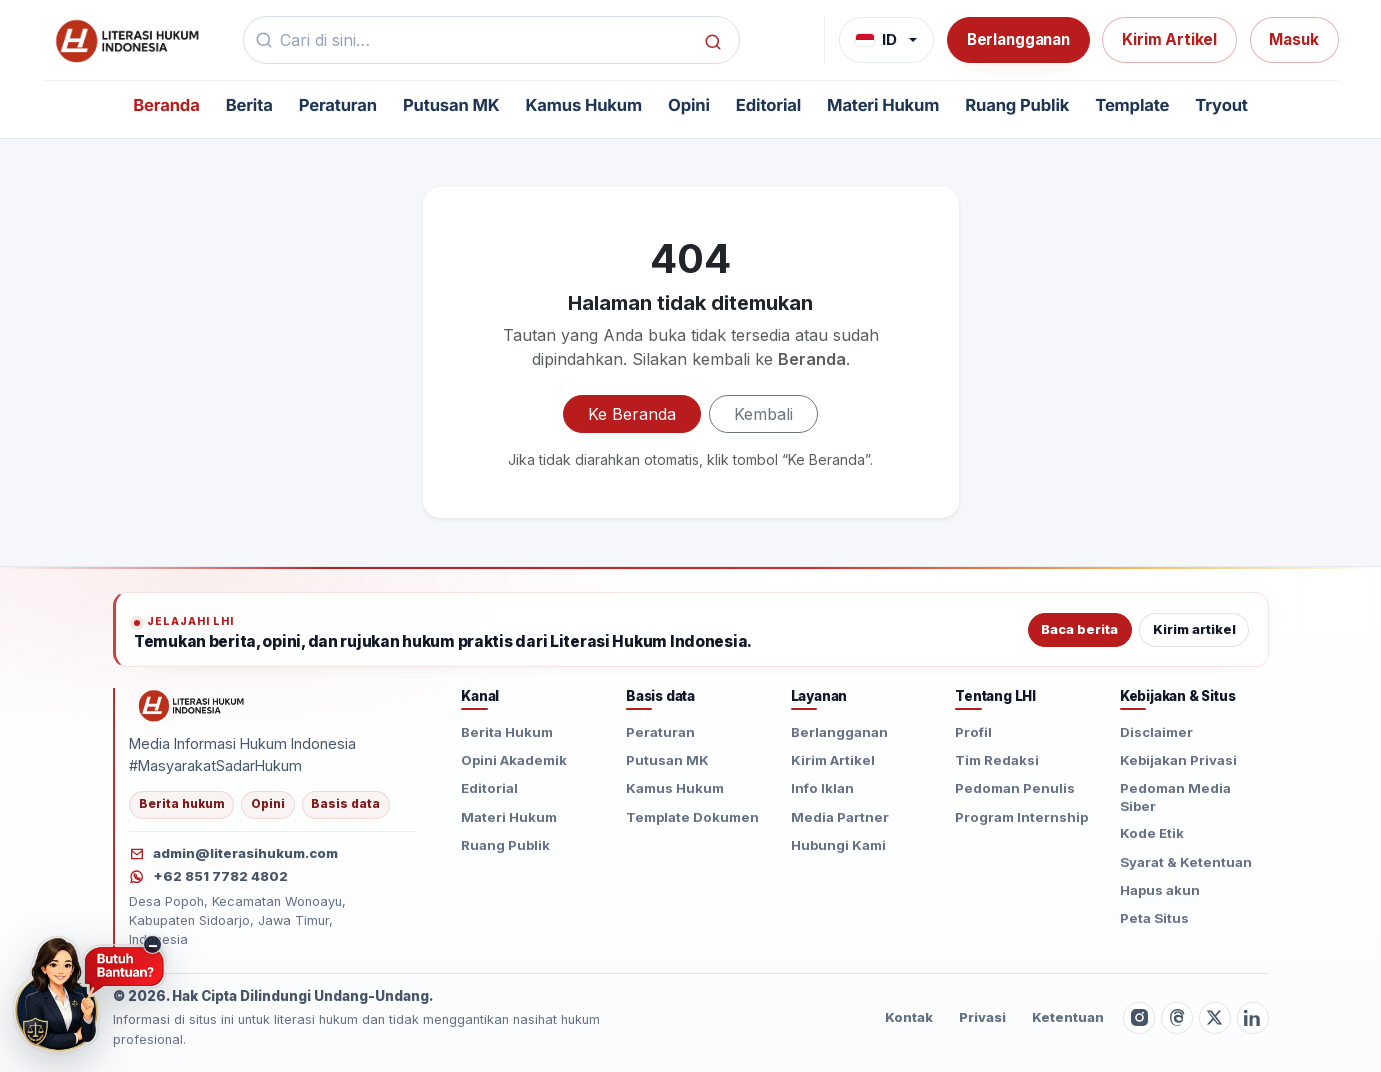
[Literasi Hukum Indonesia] (189, 705)
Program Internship (1021, 817)
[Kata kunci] (485, 40)
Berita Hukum (507, 732)
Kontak (909, 1017)
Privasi (982, 1017)
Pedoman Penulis (1015, 788)
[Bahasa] (886, 40)
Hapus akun (1160, 890)
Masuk (1293, 39)
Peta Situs (1154, 918)
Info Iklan (822, 788)
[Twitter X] (1215, 1018)
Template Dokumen (692, 817)
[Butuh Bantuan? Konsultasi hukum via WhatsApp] (89, 995)
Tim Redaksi (997, 760)
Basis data (345, 804)
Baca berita (1079, 629)
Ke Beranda (632, 414)
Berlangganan (1018, 39)
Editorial (768, 106)
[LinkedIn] (1253, 1018)
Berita (249, 106)
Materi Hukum (883, 106)
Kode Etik (1152, 833)
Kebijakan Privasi (1178, 760)
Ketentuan (1068, 1017)
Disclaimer (1156, 732)
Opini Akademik (514, 760)
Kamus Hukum (584, 106)
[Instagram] (1139, 1018)
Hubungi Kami (838, 845)
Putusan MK (451, 106)
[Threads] (1177, 1018)
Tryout (1221, 106)
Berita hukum (182, 804)
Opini (689, 106)
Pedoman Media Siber (1175, 797)
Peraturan (338, 106)
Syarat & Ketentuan (1186, 862)
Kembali (763, 414)
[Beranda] (125, 40)
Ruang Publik (1017, 106)
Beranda (166, 106)
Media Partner (840, 817)
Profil (973, 732)
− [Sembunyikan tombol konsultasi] (153, 944)
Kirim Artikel (1169, 39)
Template (1132, 106)
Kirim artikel (1194, 629)
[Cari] (712, 40)
